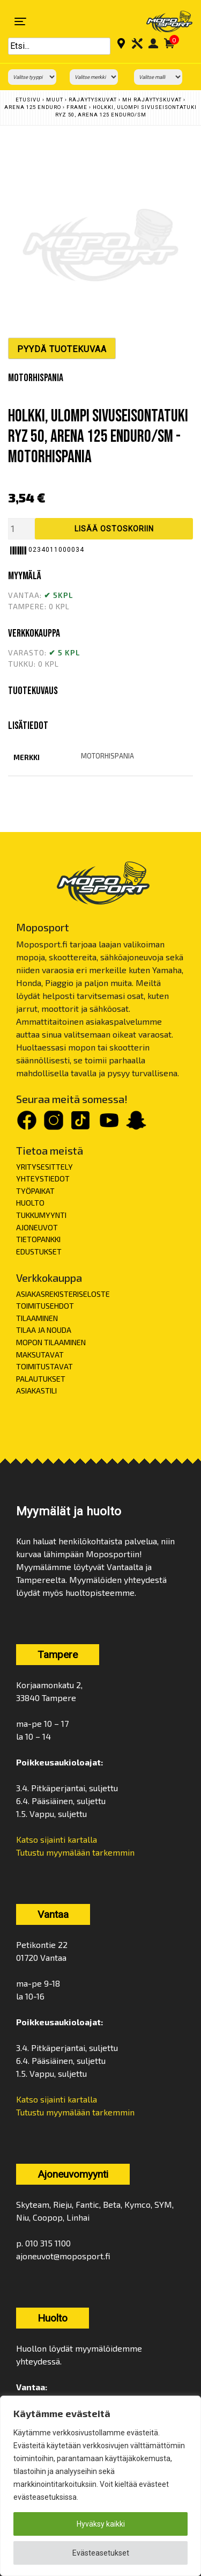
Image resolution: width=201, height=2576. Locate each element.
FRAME (76, 107)
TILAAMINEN (37, 1318)
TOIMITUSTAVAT (44, 1366)
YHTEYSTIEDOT (43, 1178)
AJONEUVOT (37, 1227)
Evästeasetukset (100, 2553)
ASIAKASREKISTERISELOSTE (63, 1293)
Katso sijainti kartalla (56, 1839)
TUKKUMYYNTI (41, 1215)
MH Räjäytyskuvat (152, 100)
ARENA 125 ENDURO (32, 107)
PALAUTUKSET (40, 1378)
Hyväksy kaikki (101, 2524)
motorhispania (107, 755)
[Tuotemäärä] (21, 528)
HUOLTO (30, 1202)
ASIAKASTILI (36, 1390)
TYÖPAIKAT (35, 1190)
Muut (54, 100)
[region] (100, 2486)
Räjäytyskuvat (93, 100)
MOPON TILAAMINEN (51, 1342)
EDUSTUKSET (39, 1251)
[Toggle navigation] (20, 21)
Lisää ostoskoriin (114, 528)
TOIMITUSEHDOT (45, 1305)
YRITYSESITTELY (44, 1166)
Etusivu (28, 100)
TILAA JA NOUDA (43, 1329)
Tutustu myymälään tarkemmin (75, 1852)
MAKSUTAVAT (40, 1354)
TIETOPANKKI (38, 1239)
